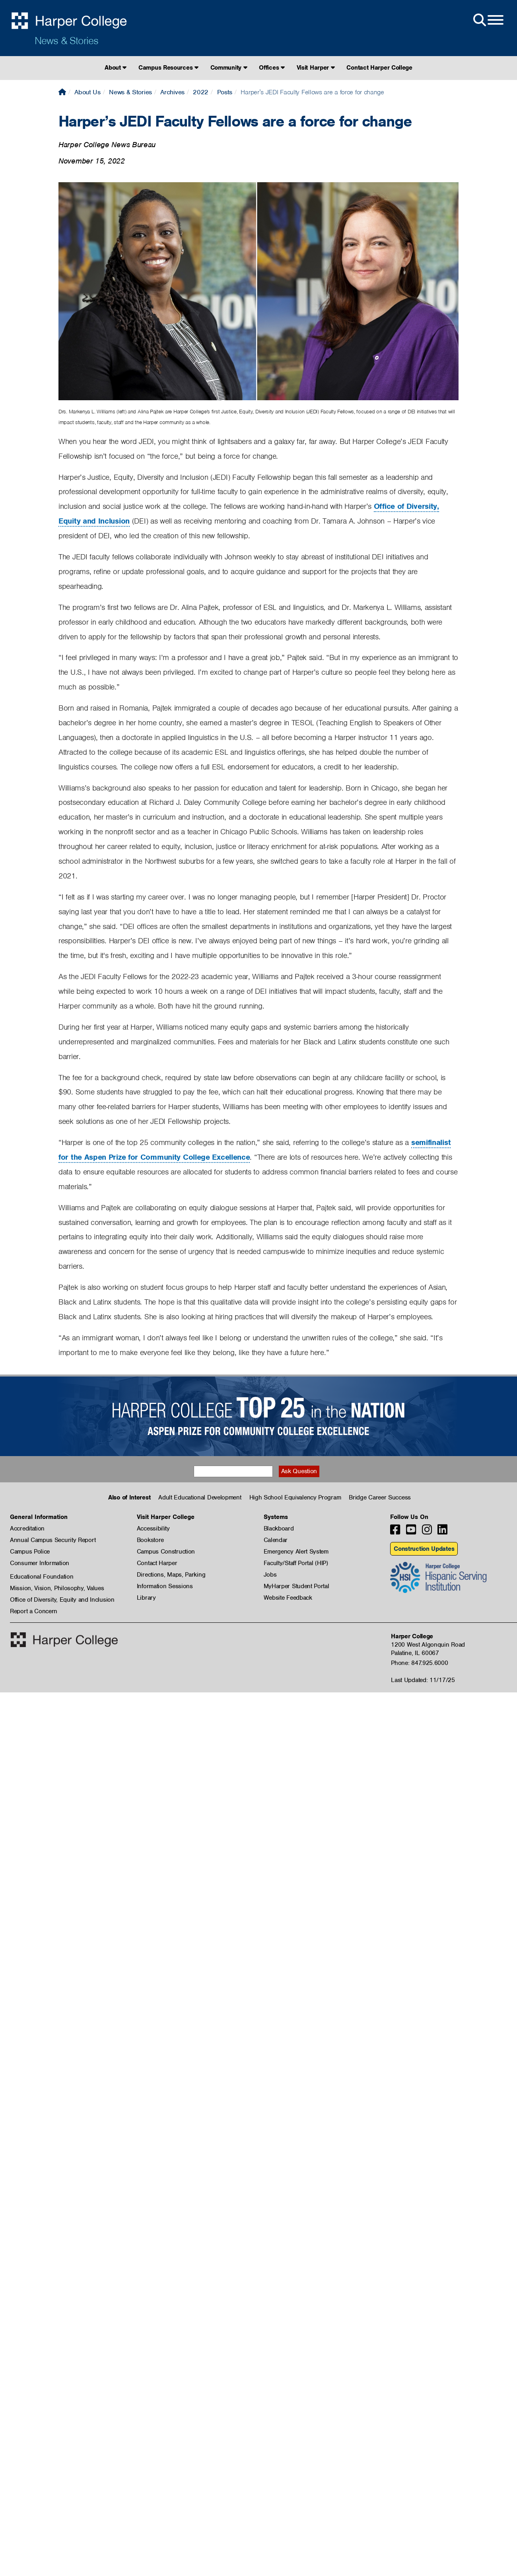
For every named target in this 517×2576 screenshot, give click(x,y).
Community (228, 68)
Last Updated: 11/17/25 (423, 1680)
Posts (225, 92)
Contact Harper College (379, 68)
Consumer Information (39, 1563)
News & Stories (66, 40)
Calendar (276, 1540)
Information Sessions (165, 1586)
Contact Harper (157, 1563)
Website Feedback (288, 1598)
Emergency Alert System (296, 1552)
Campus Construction (166, 1552)
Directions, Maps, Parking (171, 1575)
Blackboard (279, 1528)
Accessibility (153, 1528)
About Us (87, 92)
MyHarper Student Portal (296, 1586)
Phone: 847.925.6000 (419, 1663)
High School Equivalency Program (295, 1497)
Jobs (270, 1575)
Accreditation (27, 1528)
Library (146, 1598)
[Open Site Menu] (487, 20)
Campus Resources (168, 68)
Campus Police (30, 1552)
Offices (271, 68)
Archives (172, 92)
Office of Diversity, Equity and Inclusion (62, 1600)
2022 (200, 92)
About (115, 68)
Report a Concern (33, 1611)
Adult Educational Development (199, 1497)
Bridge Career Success (380, 1497)
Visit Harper (316, 68)
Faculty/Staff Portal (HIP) (296, 1563)
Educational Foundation (41, 1577)
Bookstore (150, 1540)
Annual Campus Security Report (52, 1540)
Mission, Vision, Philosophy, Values (57, 1588)
